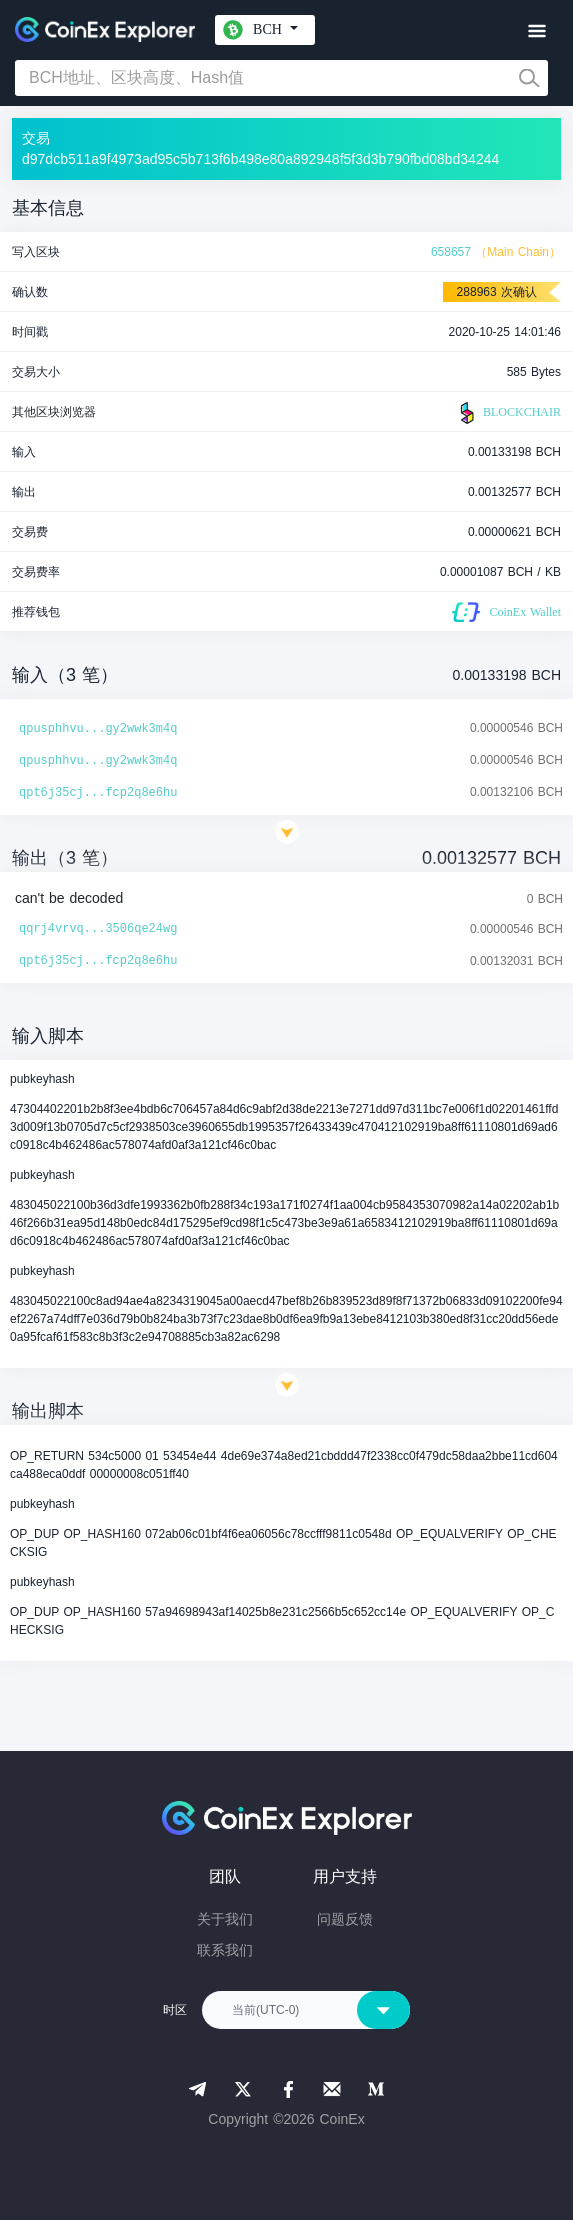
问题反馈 (345, 1919)
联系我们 (225, 1950)
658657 (451, 252)
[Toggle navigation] (536, 31)
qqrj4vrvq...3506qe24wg (98, 929)
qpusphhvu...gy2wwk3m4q (98, 729)
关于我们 (225, 1919)
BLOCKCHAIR (508, 413)
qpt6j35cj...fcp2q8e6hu (98, 793)
